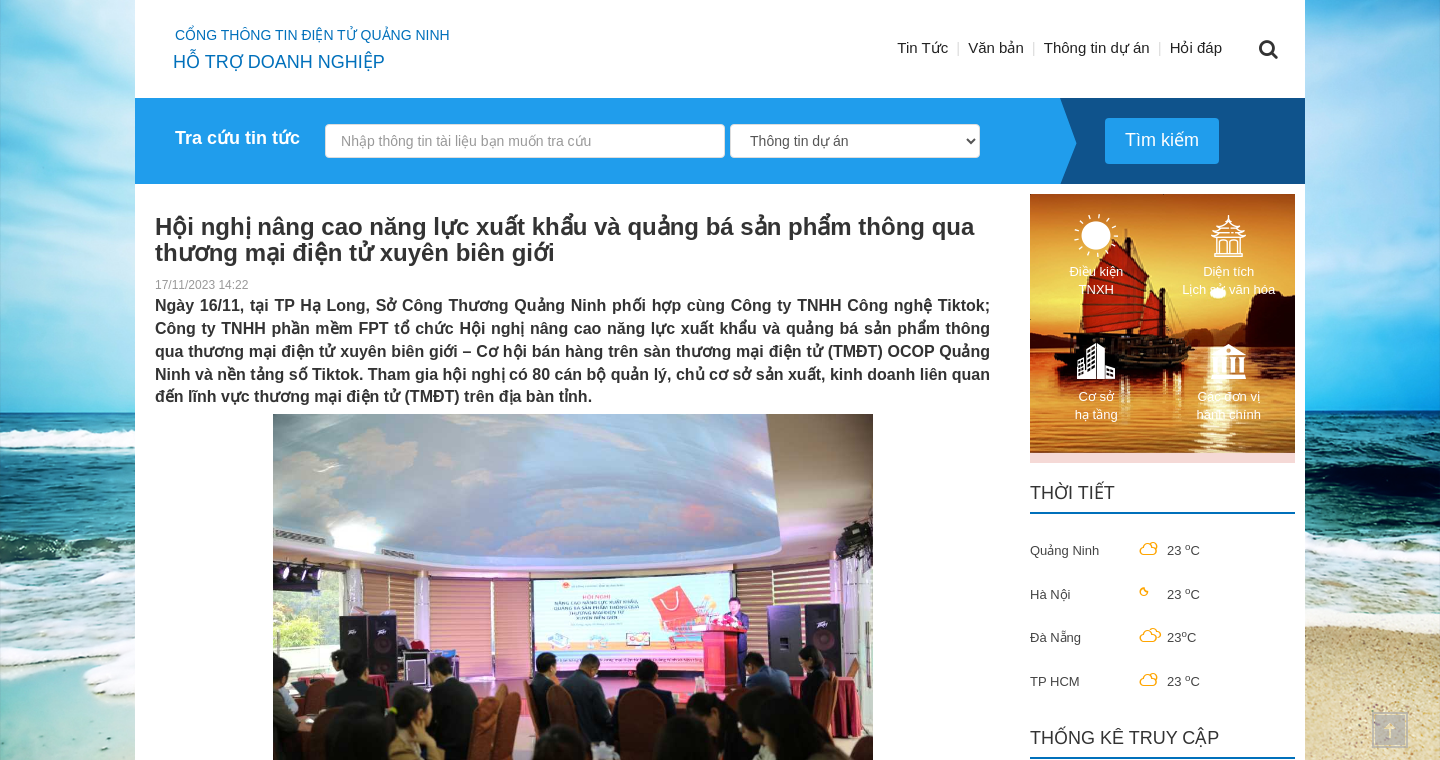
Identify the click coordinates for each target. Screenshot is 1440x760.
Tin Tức (922, 47)
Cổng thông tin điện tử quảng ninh (312, 35)
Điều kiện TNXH (1096, 255)
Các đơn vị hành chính (1229, 380)
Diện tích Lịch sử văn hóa (1228, 255)
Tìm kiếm (1162, 140)
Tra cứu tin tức (237, 138)
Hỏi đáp (1196, 47)
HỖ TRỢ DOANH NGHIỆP (279, 62)
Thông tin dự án (1097, 47)
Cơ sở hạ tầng (1096, 380)
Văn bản (996, 47)
